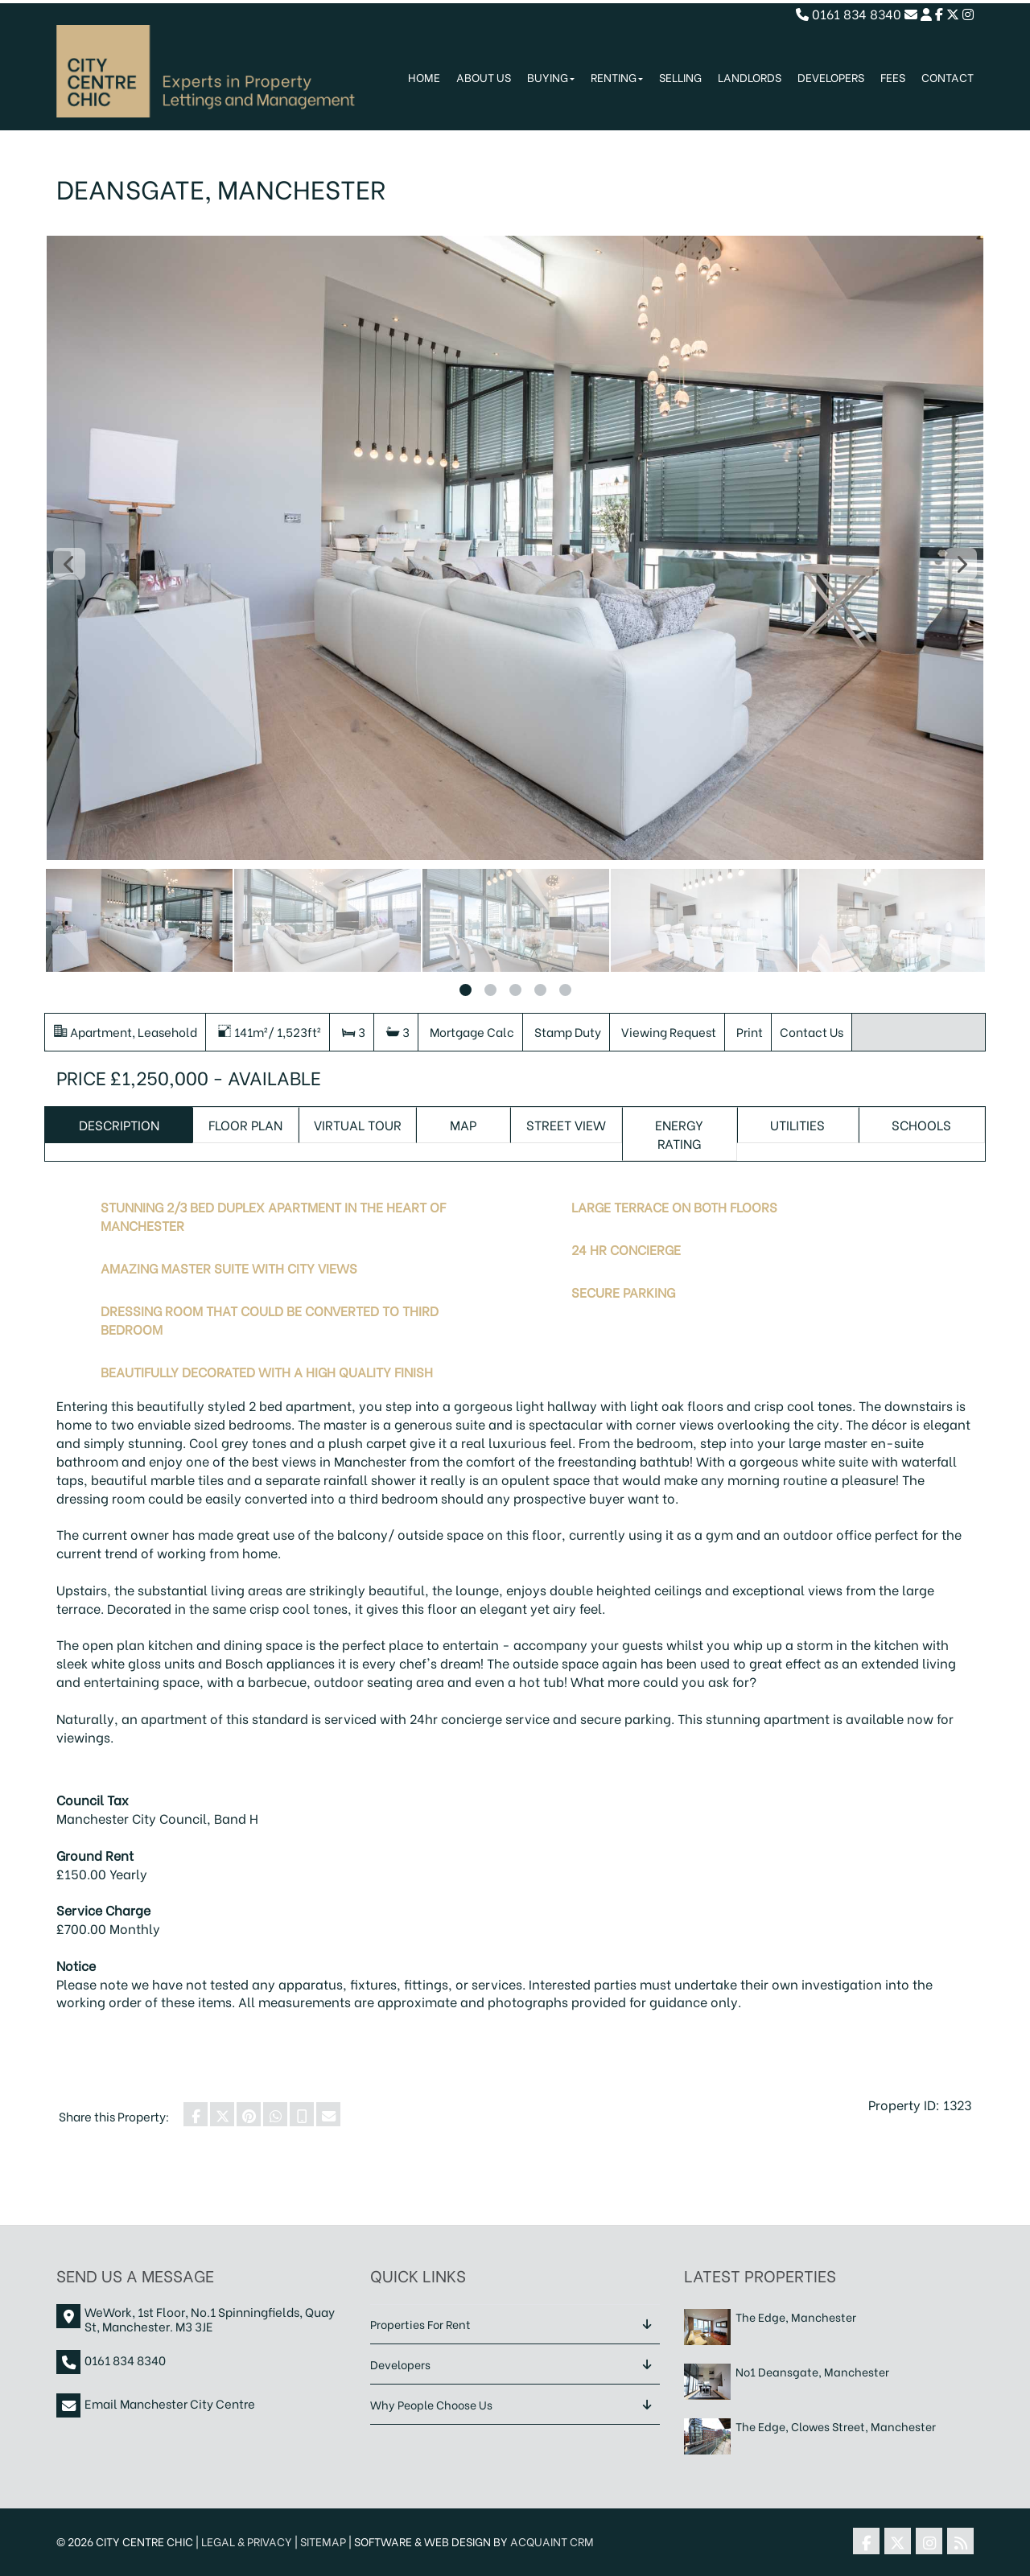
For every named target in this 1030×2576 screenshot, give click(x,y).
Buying (551, 76)
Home (424, 76)
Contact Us (811, 1031)
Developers (830, 76)
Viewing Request (668, 1031)
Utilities (797, 1124)
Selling (680, 76)
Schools (921, 1124)
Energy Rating (679, 1133)
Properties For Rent (420, 2323)
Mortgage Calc (472, 1031)
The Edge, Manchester (795, 2317)
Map (463, 1124)
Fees (892, 76)
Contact (947, 76)
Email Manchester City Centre (169, 2403)
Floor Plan (245, 1124)
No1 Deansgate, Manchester (812, 2372)
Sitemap (323, 2541)
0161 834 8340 (848, 13)
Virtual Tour (358, 1124)
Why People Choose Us (431, 2404)
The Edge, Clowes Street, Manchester (835, 2426)
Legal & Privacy (246, 2541)
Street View (566, 1124)
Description (119, 1124)
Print (749, 1031)
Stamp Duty (567, 1031)
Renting (617, 76)
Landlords (749, 76)
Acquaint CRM (552, 2541)
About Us (483, 76)
